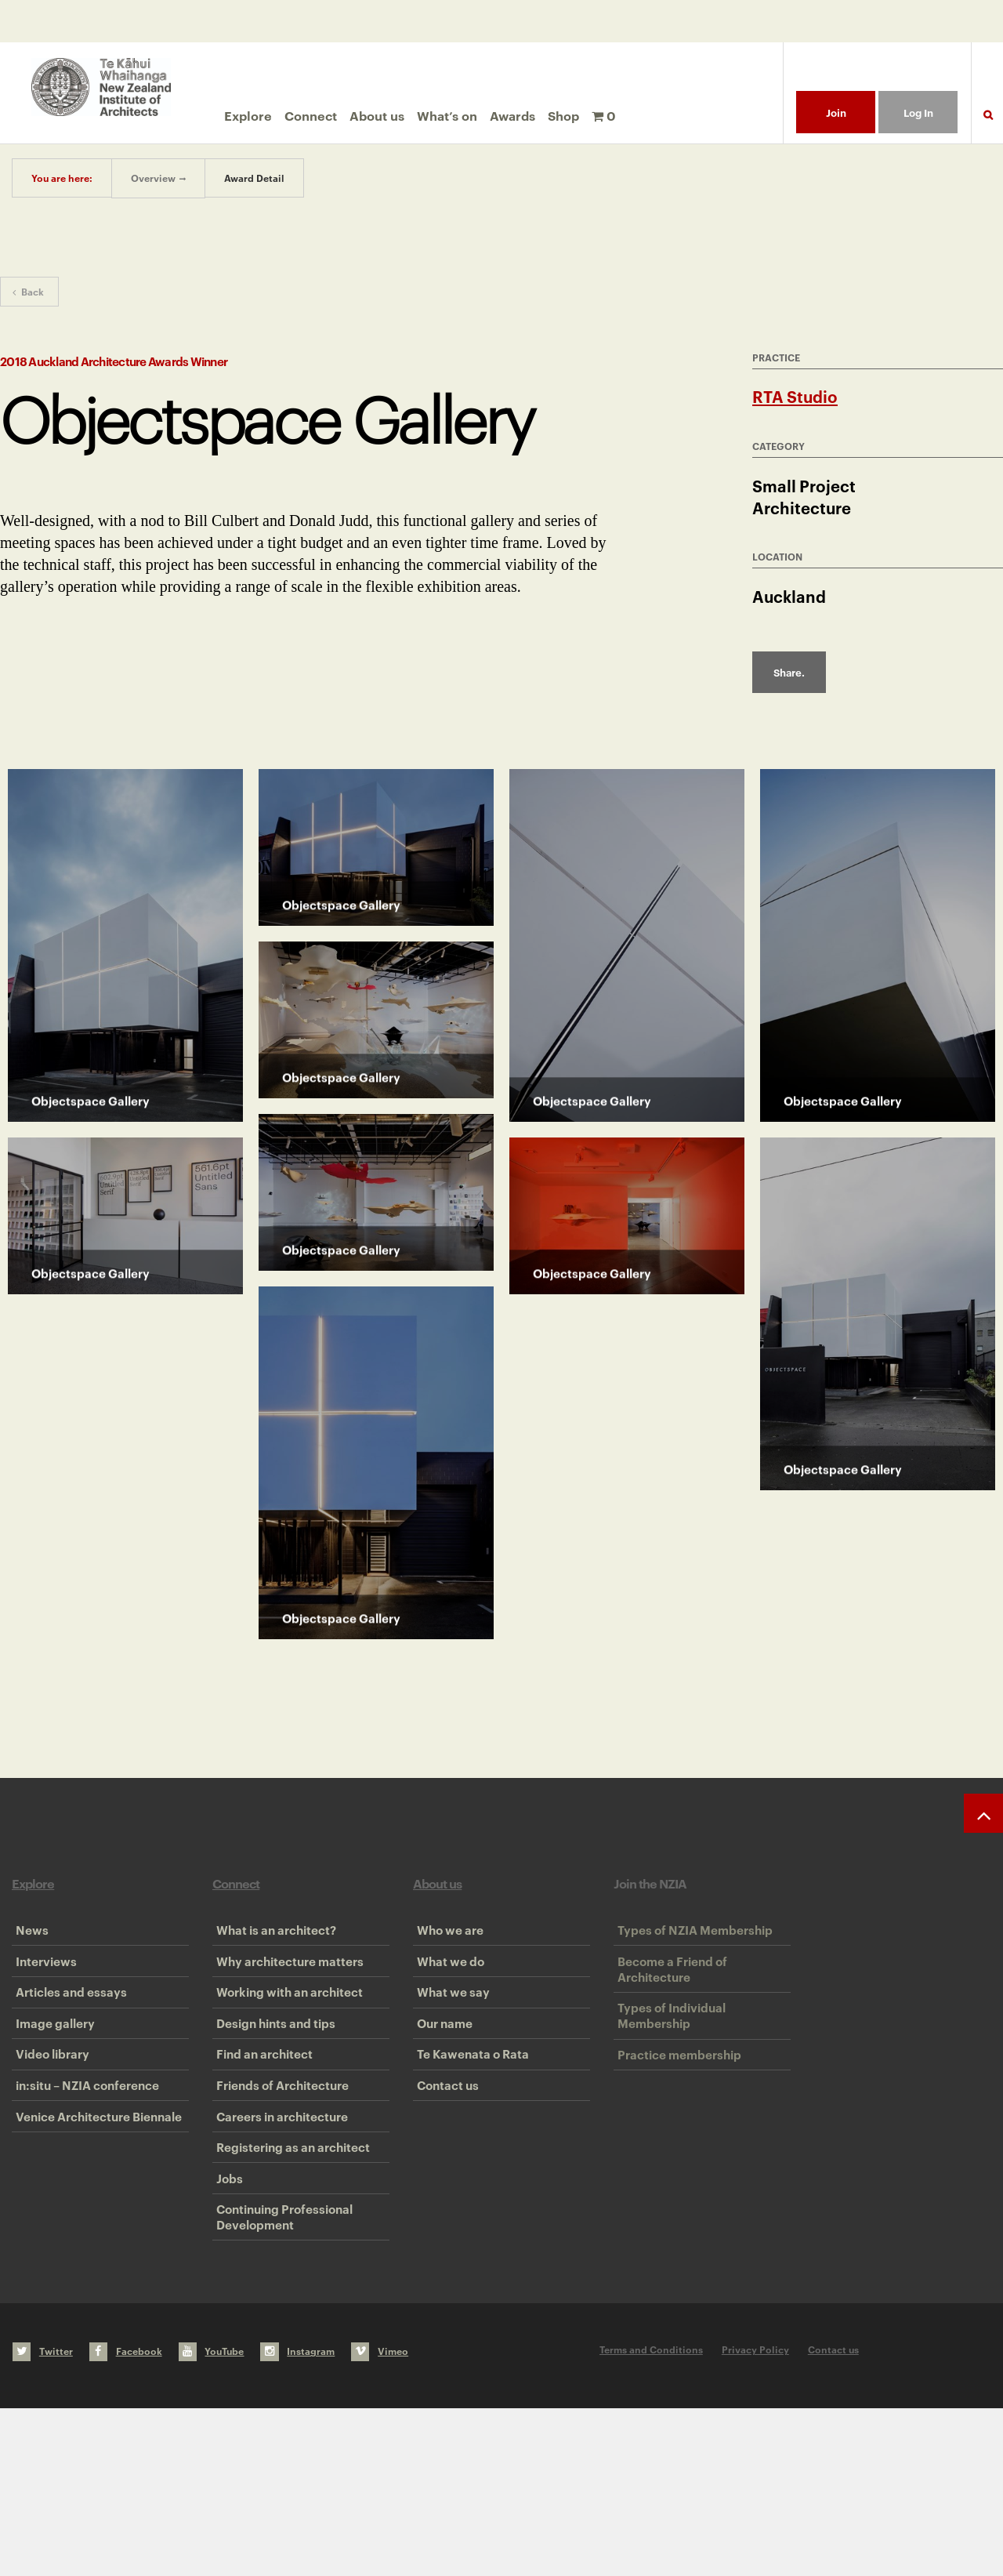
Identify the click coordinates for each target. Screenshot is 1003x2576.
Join (836, 112)
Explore (248, 115)
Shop (563, 115)
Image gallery (51, 2082)
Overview (153, 177)
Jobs (225, 2321)
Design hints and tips (271, 2082)
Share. (789, 672)
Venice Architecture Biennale (95, 2225)
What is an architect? (272, 1939)
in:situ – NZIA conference (83, 2178)
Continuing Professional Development (280, 2377)
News (28, 1939)
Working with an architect (285, 2034)
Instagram (297, 2519)
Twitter (43, 2519)
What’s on (447, 115)
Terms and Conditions (651, 2517)
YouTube (211, 2519)
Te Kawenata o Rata (469, 2130)
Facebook (125, 2519)
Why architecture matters (286, 1986)
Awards (512, 115)
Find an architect (260, 2130)
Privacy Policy (755, 2517)
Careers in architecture (278, 2225)
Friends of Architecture (278, 2178)
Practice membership (675, 2113)
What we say (449, 2034)
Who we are (446, 1939)
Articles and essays (67, 2034)
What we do (446, 1986)
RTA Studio (795, 396)
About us (376, 115)
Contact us (444, 2178)
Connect (310, 115)
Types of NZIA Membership (691, 1939)
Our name (441, 2082)
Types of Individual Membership (668, 2057)
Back (28, 291)
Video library (48, 2130)
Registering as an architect (289, 2273)
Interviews (42, 1986)
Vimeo (379, 2519)
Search (987, 123)
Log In (918, 112)
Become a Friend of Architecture (668, 1994)
